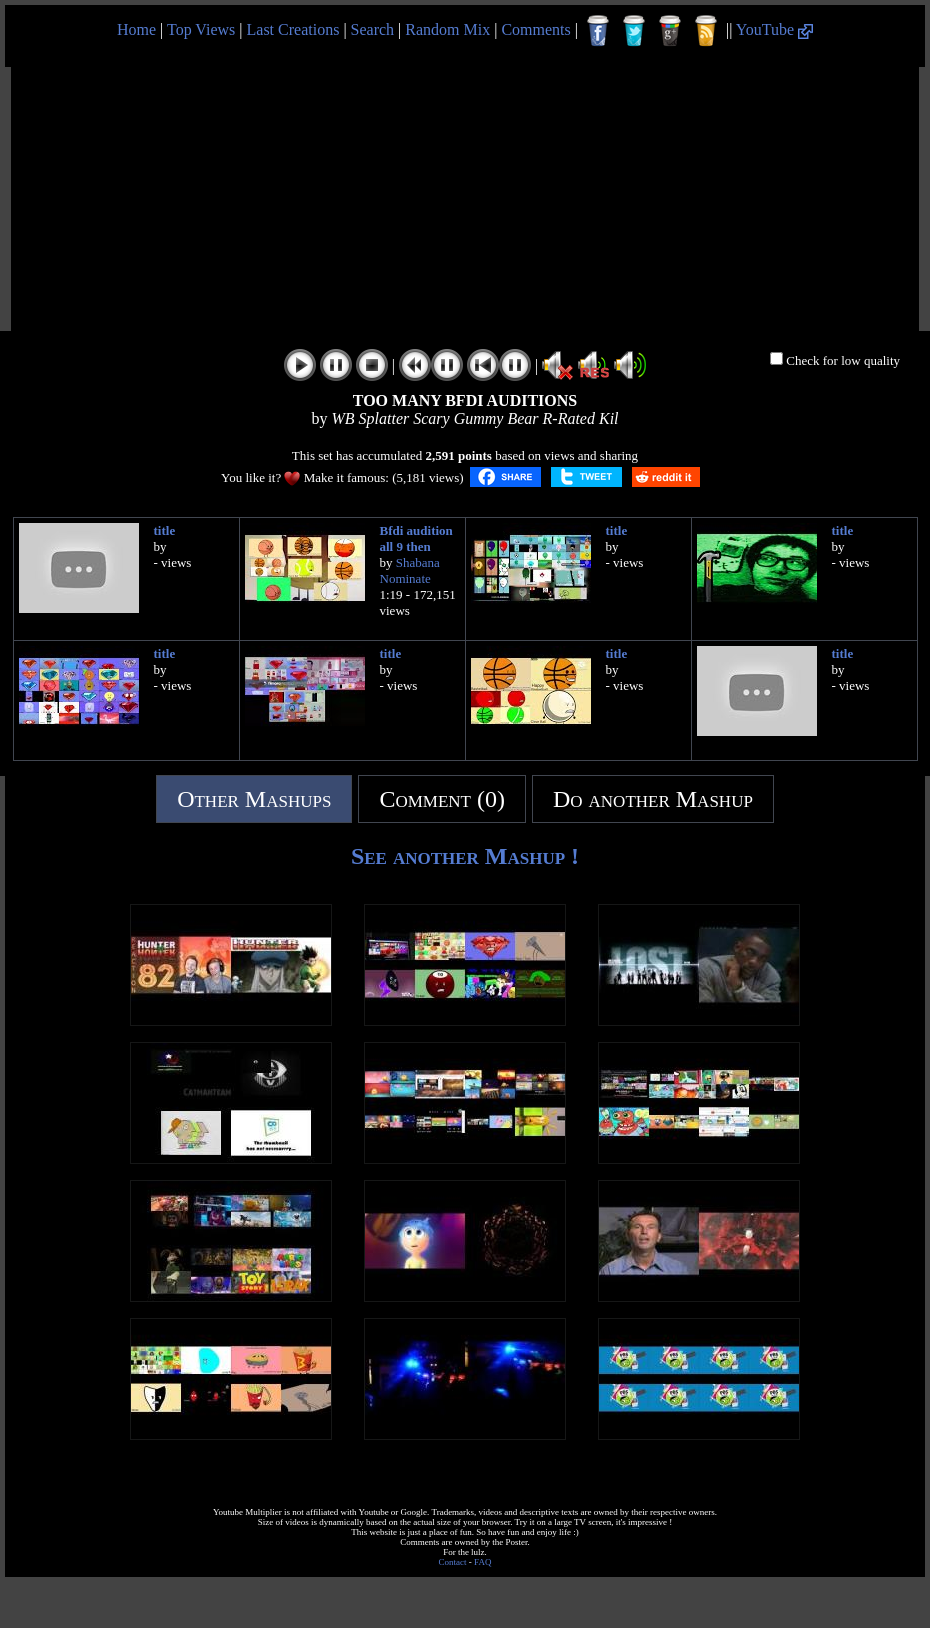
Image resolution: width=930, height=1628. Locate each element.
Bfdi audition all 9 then (416, 538)
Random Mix (447, 29)
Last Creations (293, 29)
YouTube (774, 29)
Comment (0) (442, 799)
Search (373, 29)
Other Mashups (254, 799)
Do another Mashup (653, 799)
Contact (453, 1562)
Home (136, 29)
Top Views (201, 29)
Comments (535, 29)
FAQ (482, 1562)
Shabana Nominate (410, 570)
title (165, 530)
